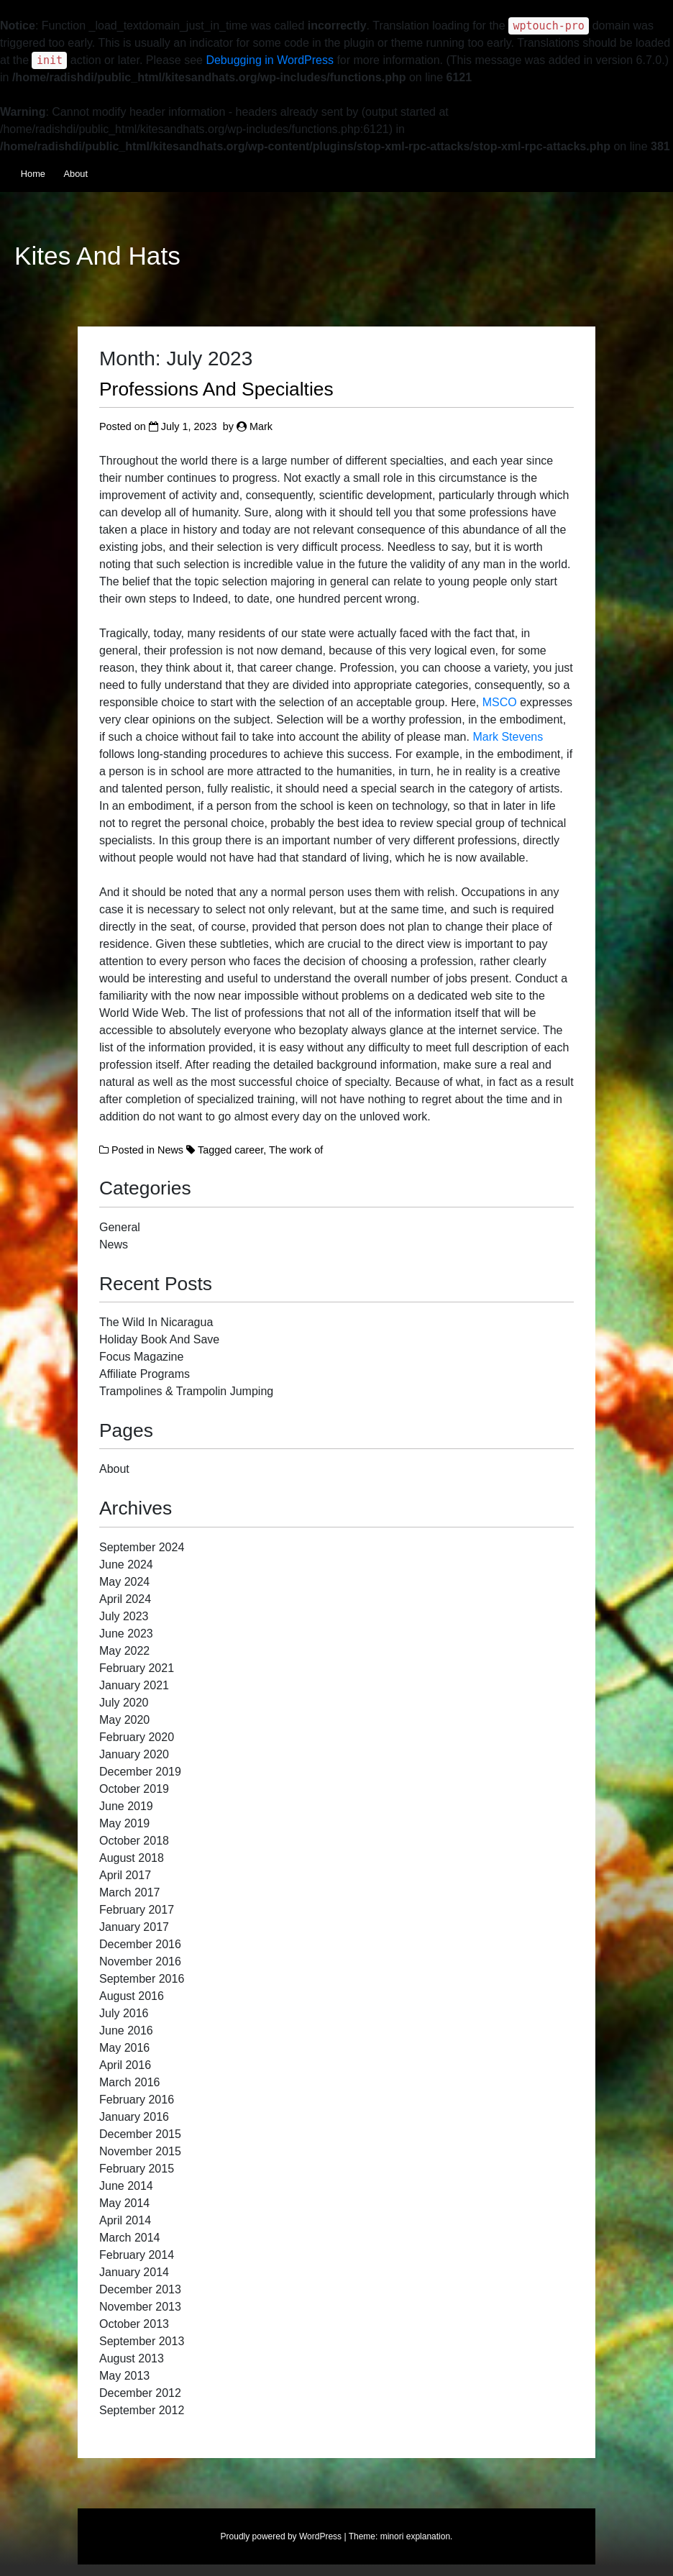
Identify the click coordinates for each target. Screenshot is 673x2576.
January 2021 (134, 1685)
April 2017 (125, 1875)
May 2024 (124, 1582)
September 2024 (141, 1547)
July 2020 (124, 1702)
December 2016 (140, 1944)
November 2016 (140, 1961)
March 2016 (129, 2082)
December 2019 (140, 1772)
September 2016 (141, 1979)
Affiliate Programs (144, 1374)
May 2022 (124, 1651)
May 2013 (124, 2376)
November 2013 (140, 2307)
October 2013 (134, 2324)
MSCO (499, 702)
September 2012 (141, 2410)
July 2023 (124, 1616)
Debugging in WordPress (270, 60)
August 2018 (131, 1858)
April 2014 (125, 2220)
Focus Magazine (141, 1357)
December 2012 (140, 2393)
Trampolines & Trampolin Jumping (186, 1391)
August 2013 (131, 2358)
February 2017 (136, 1910)
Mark (261, 426)
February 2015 (136, 2168)
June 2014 (126, 2186)
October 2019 (134, 1789)
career (248, 1150)
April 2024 (125, 1599)
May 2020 (124, 1720)
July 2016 (124, 2013)
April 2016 (125, 2065)
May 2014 (124, 2203)
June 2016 (126, 2030)
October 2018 (134, 1841)
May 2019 (124, 1823)
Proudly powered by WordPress (281, 2536)
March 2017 (129, 1892)
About (76, 173)
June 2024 (126, 1564)
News (170, 1150)
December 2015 (140, 2134)
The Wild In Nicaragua (156, 1322)
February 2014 (136, 2255)
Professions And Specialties (216, 389)
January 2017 (134, 1927)
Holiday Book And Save (159, 1339)
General (119, 1227)
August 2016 (131, 1996)
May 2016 (124, 2048)
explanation (428, 2536)
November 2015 (140, 2151)
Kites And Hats (97, 256)
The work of (296, 1150)
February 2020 (136, 1737)
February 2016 (136, 2099)
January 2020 (134, 1754)
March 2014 (129, 2238)
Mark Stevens (507, 737)
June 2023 (126, 1633)
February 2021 (136, 1668)
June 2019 (126, 1806)
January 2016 (134, 2117)
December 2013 (140, 2289)
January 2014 (134, 2272)
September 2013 (141, 2341)
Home (33, 173)
